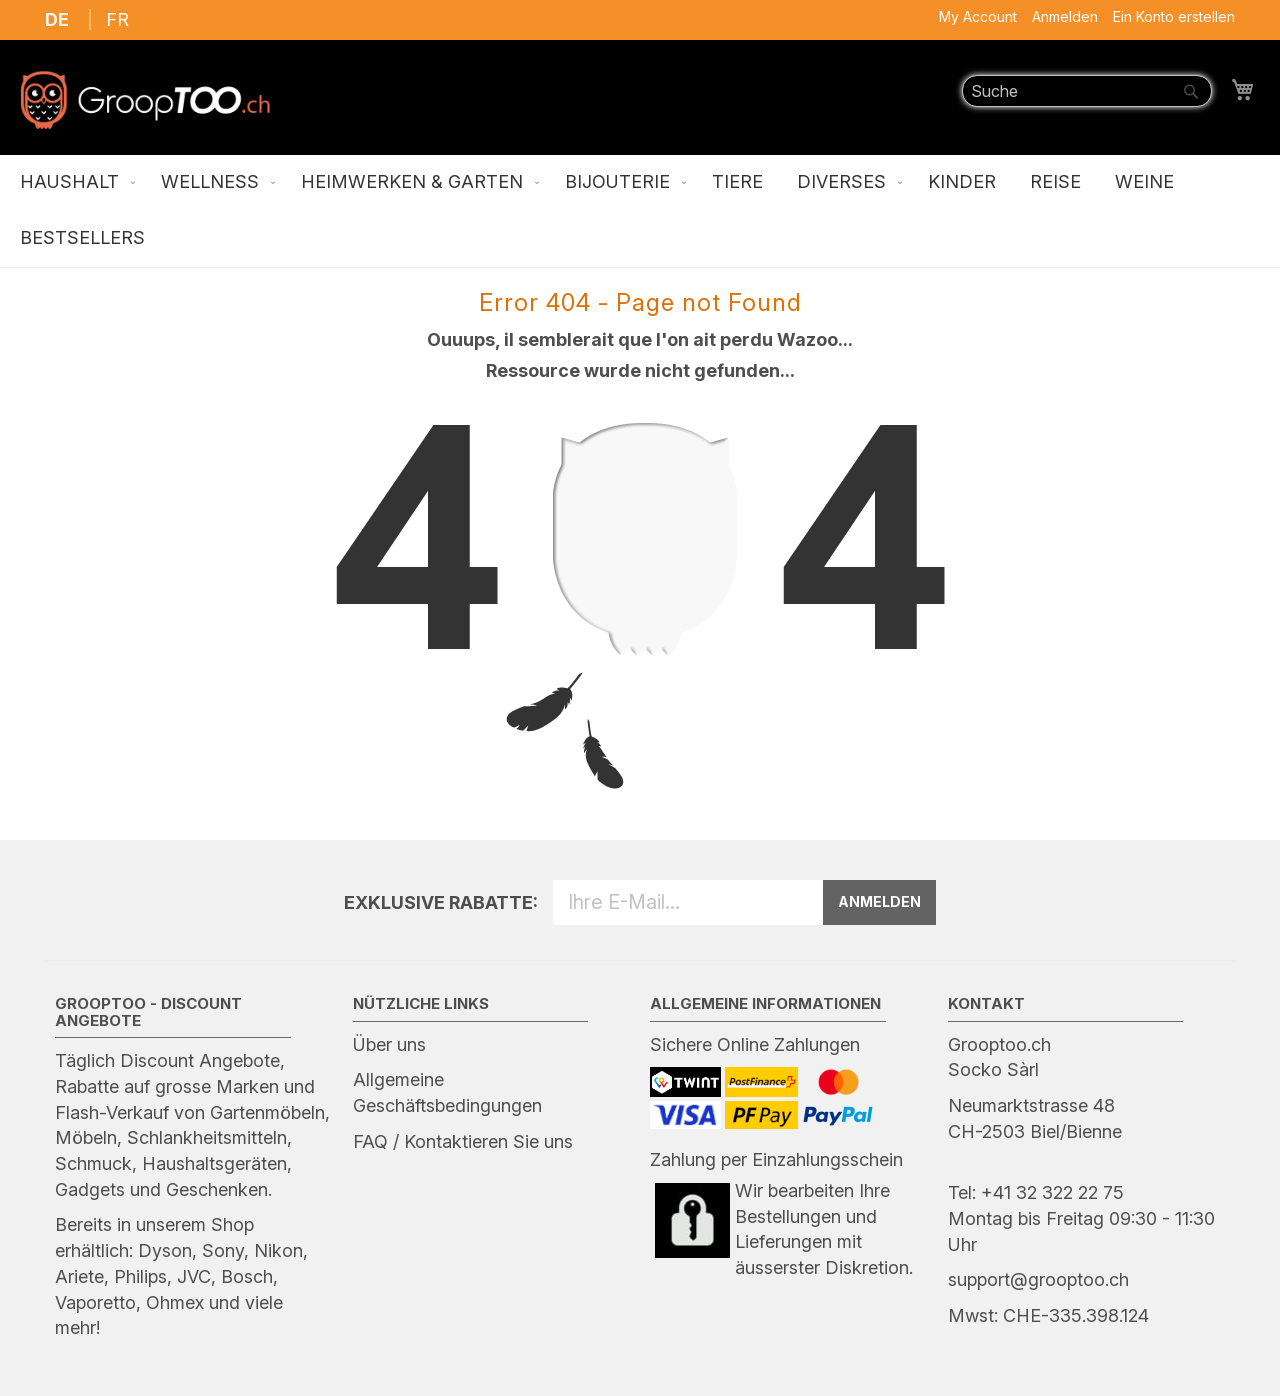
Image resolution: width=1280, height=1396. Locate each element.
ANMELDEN (879, 901)
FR (117, 19)
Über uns (389, 1044)
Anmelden (1065, 16)
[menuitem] (73, 183)
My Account (978, 16)
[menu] (640, 211)
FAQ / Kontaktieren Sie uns (463, 1141)
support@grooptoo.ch (1038, 1279)
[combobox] (1087, 91)
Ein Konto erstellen (1174, 16)
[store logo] (145, 100)
